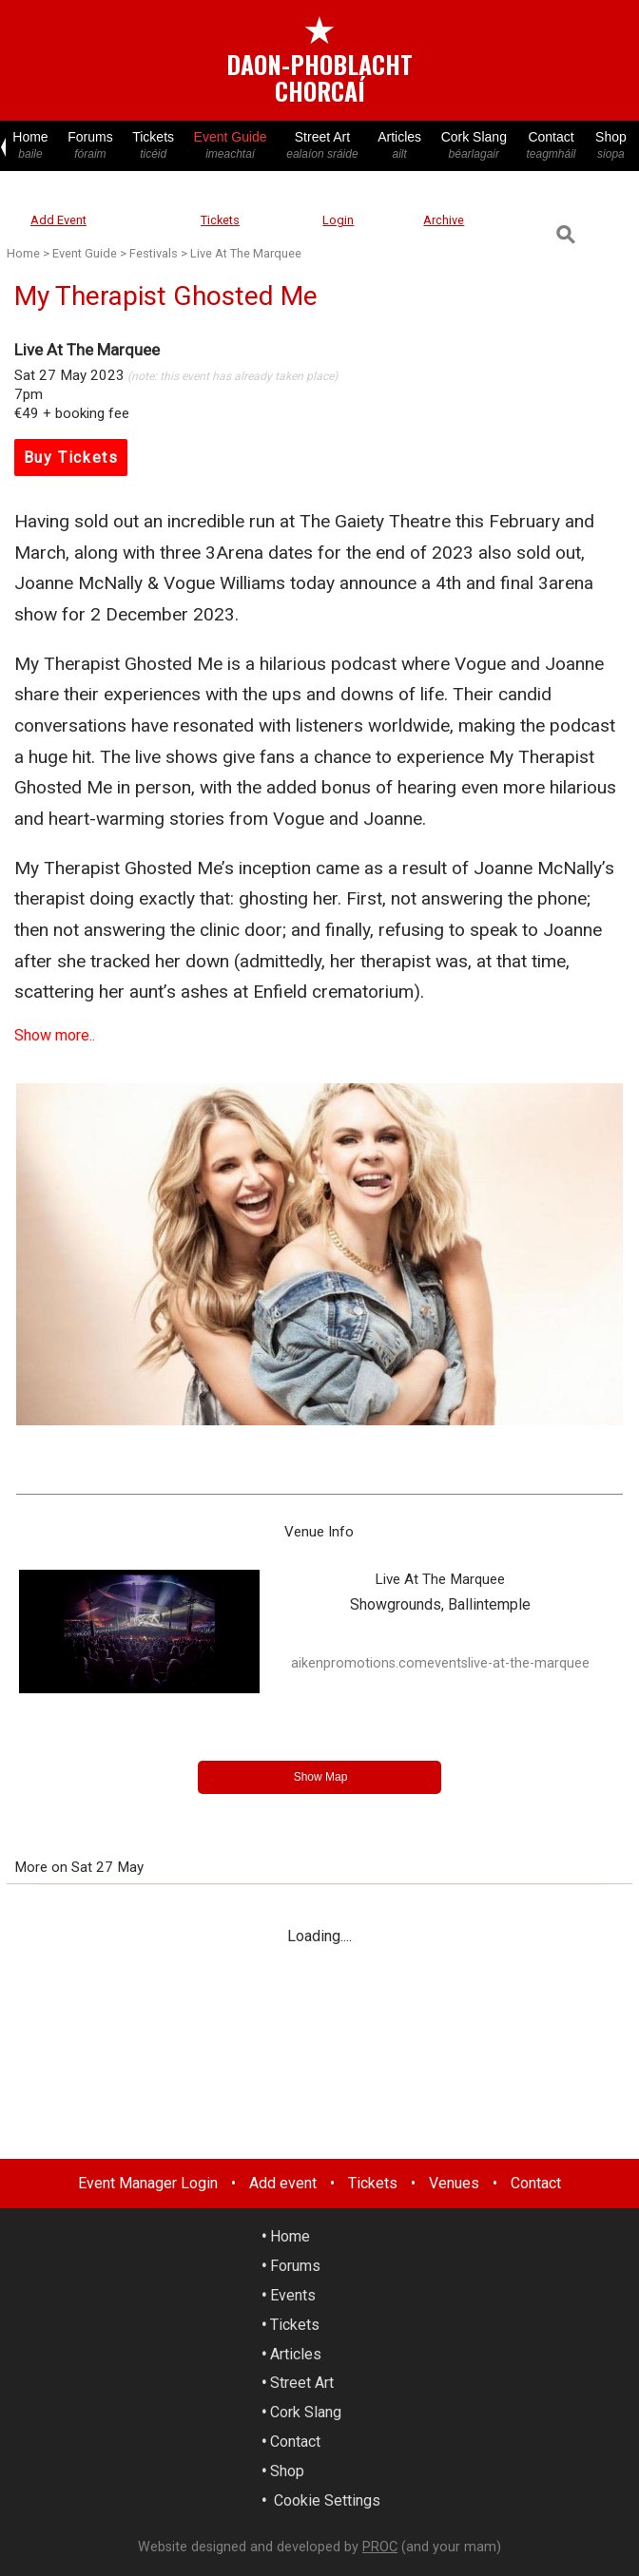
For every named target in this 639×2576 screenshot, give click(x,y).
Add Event (58, 220)
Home (30, 145)
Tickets (153, 145)
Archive (443, 220)
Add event (283, 2183)
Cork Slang (473, 145)
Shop (611, 145)
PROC (379, 2547)
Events (293, 2295)
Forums (90, 145)
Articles (399, 145)
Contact (551, 145)
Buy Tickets (71, 457)
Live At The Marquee (245, 253)
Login (338, 220)
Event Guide (230, 145)
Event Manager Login (148, 2183)
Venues (454, 2183)
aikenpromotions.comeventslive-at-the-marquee (440, 1663)
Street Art (322, 145)
